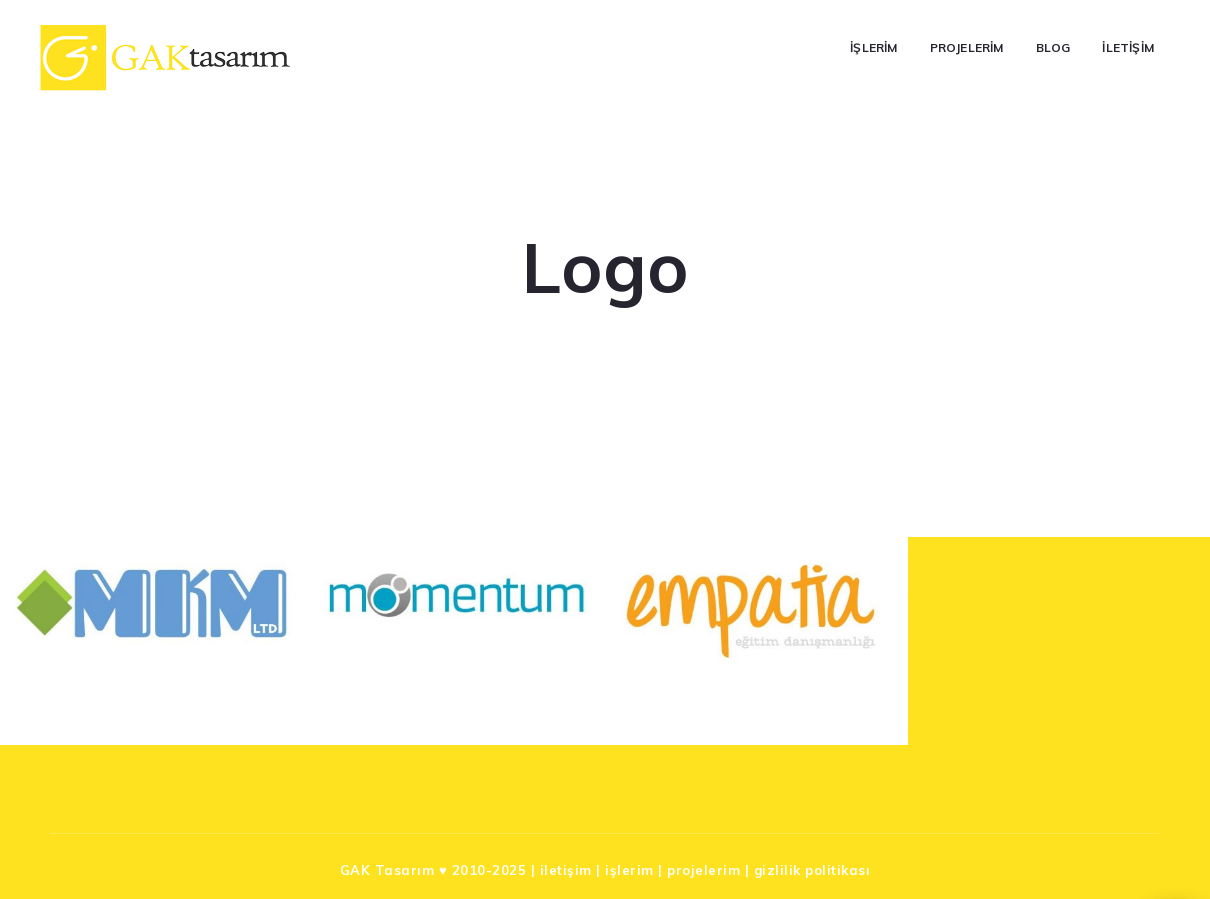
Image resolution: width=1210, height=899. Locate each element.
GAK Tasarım (387, 870)
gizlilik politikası (812, 870)
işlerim (629, 870)
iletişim (566, 870)
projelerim (703, 870)
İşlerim (873, 47)
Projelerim (967, 47)
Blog (1053, 47)
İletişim (1128, 47)
